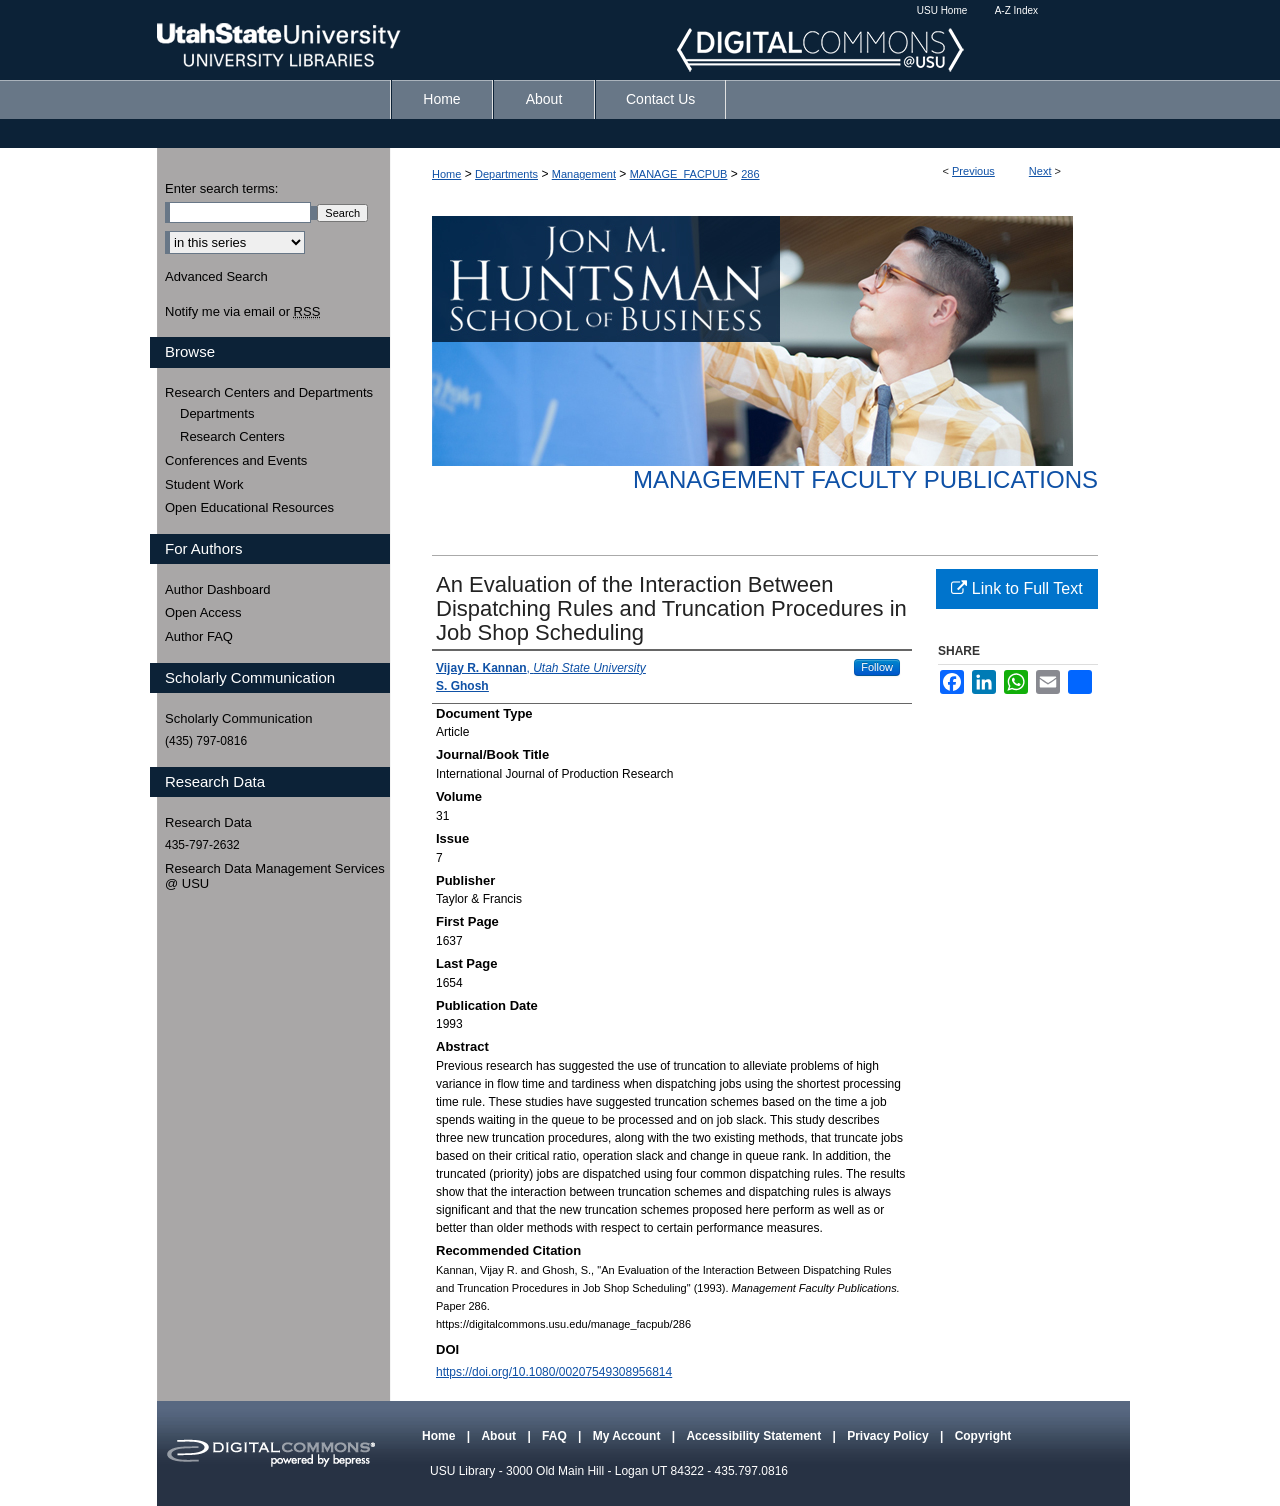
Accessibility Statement (755, 1436)
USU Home (942, 10)
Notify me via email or (242, 312)
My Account (628, 1436)
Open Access (203, 612)
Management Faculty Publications (865, 479)
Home (446, 174)
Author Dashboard (218, 589)
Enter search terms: (221, 188)
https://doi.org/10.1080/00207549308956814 (554, 1372)
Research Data (208, 822)
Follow (877, 667)
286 (750, 174)
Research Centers (232, 436)
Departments (506, 174)
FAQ (556, 1436)
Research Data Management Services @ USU (275, 876)
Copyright (983, 1436)
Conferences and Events (236, 460)
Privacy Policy (889, 1436)
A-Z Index (1016, 10)
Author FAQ (199, 636)
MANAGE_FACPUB (679, 174)
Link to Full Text (1016, 588)
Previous (973, 171)
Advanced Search (216, 276)
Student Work (204, 484)
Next (1040, 171)
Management (584, 174)
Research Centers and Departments (269, 392)
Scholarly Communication (238, 718)
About (500, 1436)
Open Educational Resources (249, 507)
